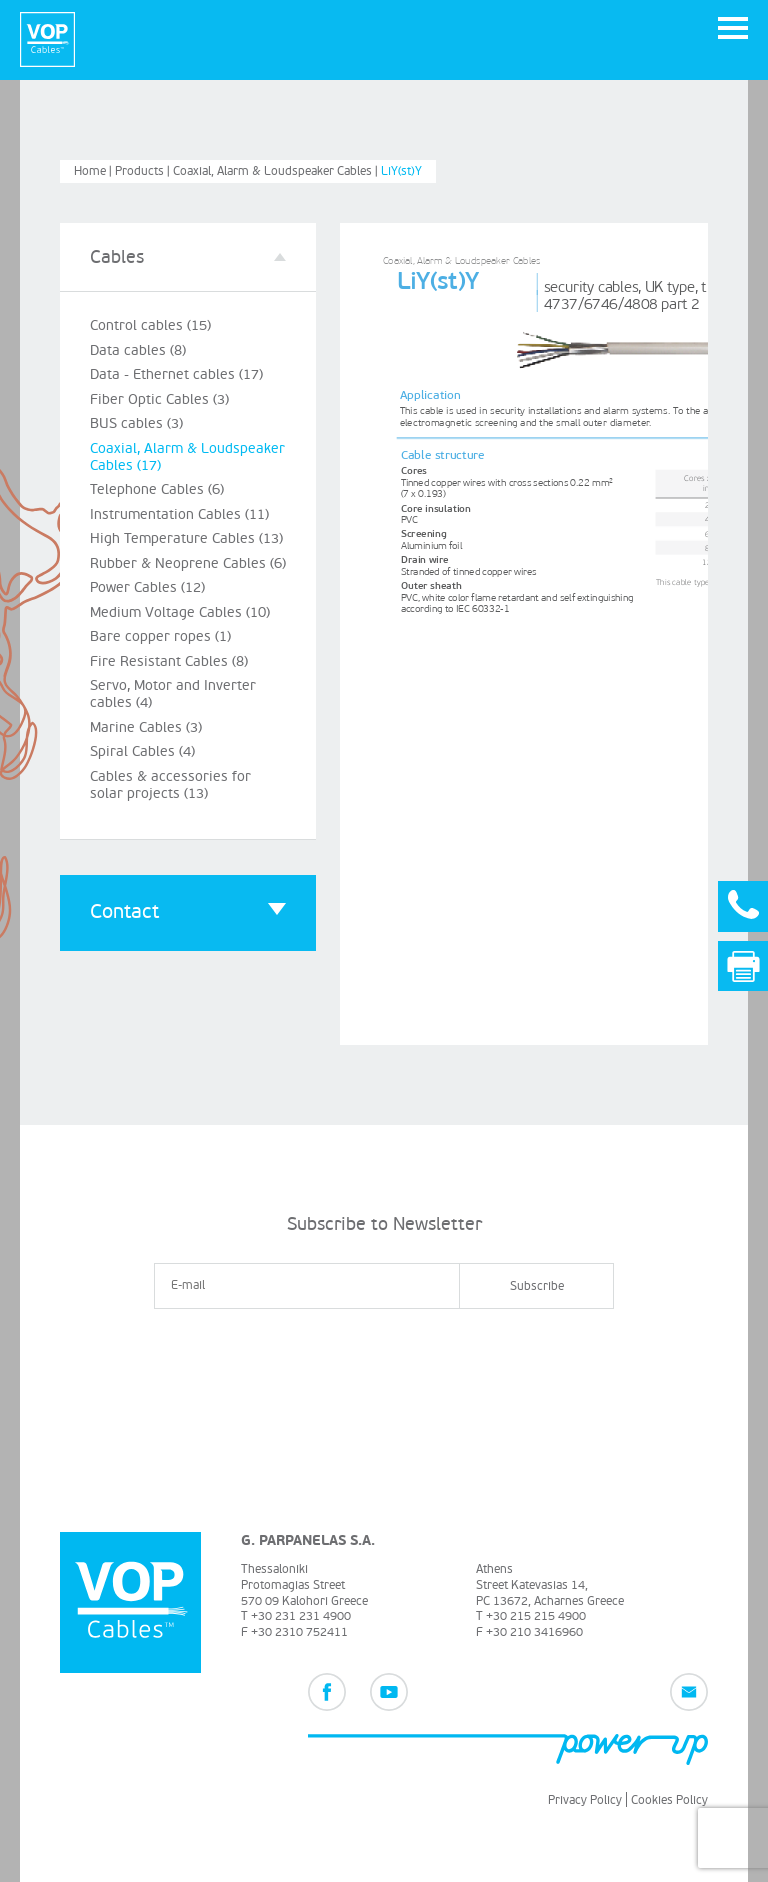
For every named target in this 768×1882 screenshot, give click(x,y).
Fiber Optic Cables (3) (159, 399)
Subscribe (537, 1286)
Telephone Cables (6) (157, 489)
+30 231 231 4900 (301, 1616)
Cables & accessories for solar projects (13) (170, 785)
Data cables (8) (138, 350)
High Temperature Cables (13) (186, 538)
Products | (144, 171)
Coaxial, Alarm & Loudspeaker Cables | (277, 171)
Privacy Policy (585, 1800)
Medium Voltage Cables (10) (180, 612)
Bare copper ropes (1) (160, 636)
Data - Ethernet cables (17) (176, 374)
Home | (94, 171)
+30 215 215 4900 (536, 1616)
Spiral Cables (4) (142, 751)
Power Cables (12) (147, 587)
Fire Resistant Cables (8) (169, 661)
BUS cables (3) (136, 423)
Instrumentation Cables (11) (179, 514)
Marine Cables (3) (146, 727)
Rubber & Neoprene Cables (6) (188, 563)
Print (743, 966)
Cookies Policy (669, 1800)
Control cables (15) (150, 325)
